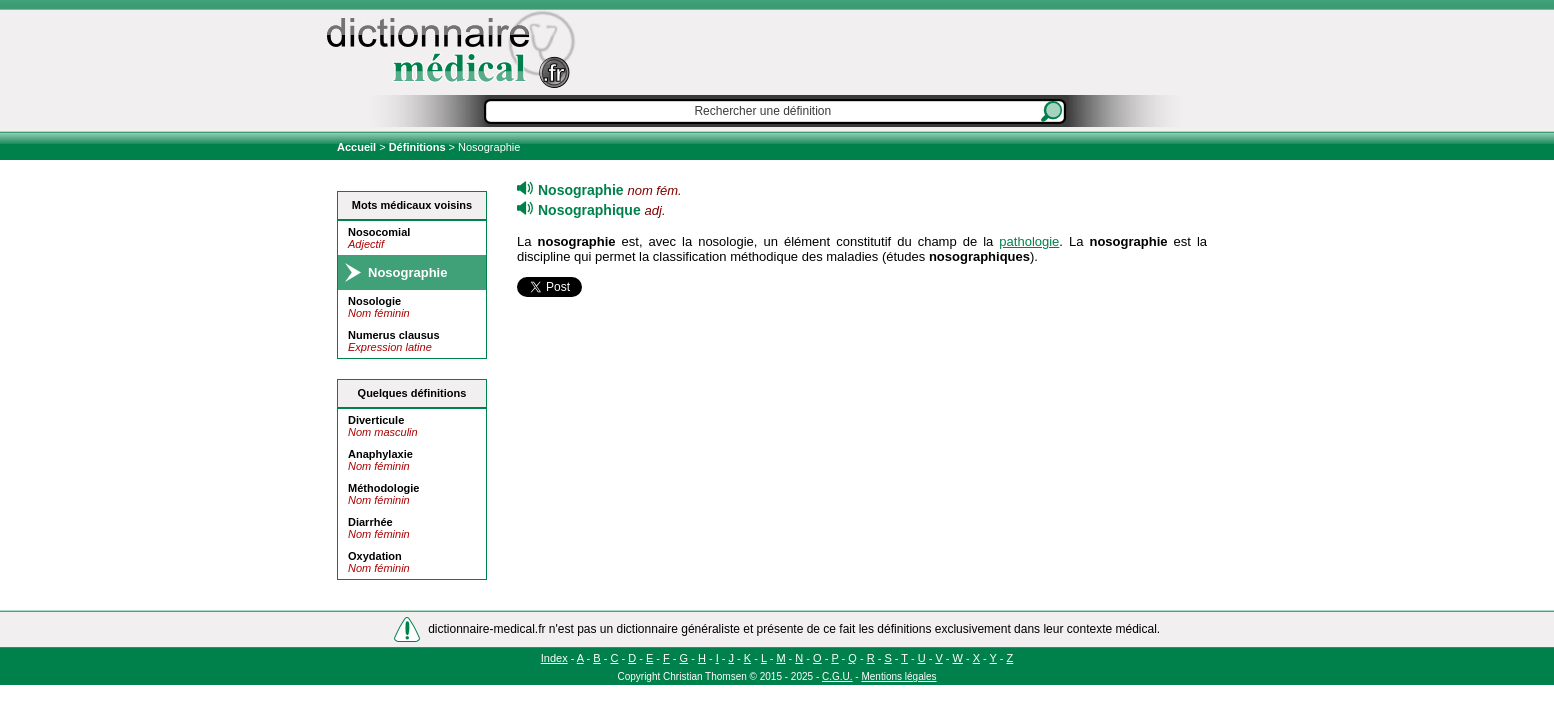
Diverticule (376, 420)
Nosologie (374, 301)
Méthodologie (384, 488)
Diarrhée (370, 522)
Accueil (358, 147)
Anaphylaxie (380, 454)
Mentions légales (898, 676)
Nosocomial (379, 232)
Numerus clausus (394, 335)
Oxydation (375, 556)
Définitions (417, 147)
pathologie (1029, 241)
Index (554, 658)
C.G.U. (837, 676)
